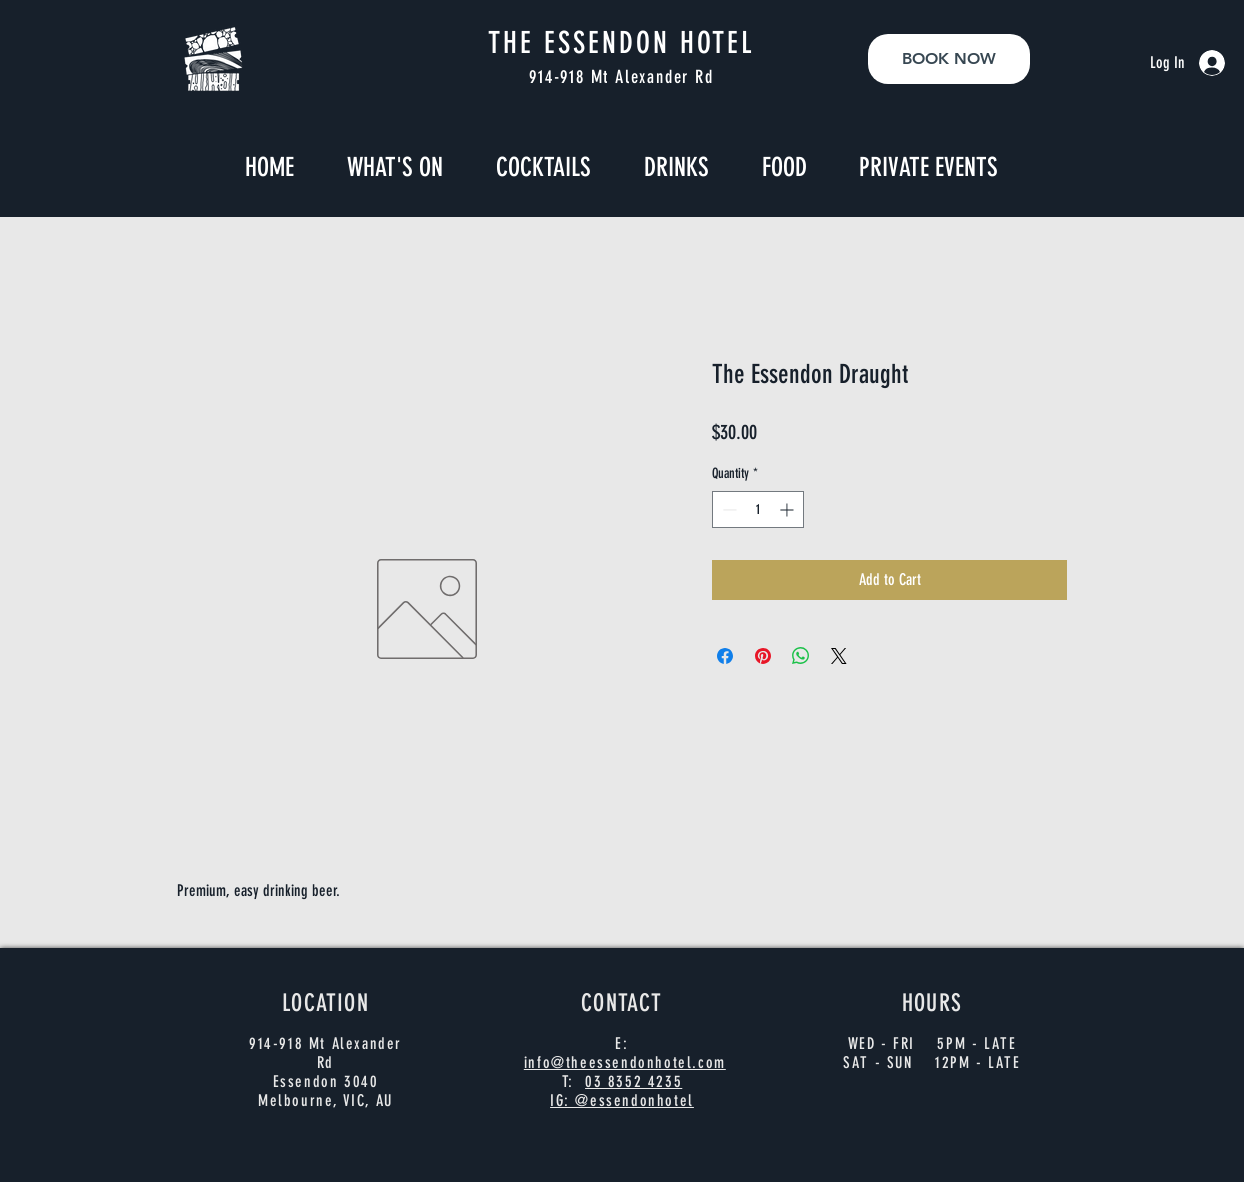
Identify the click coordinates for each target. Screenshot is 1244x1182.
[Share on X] (839, 656)
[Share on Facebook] (725, 656)
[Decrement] (727, 509)
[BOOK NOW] (949, 59)
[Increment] (788, 509)
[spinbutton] (758, 509)
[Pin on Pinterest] (763, 656)
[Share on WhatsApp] (801, 656)
